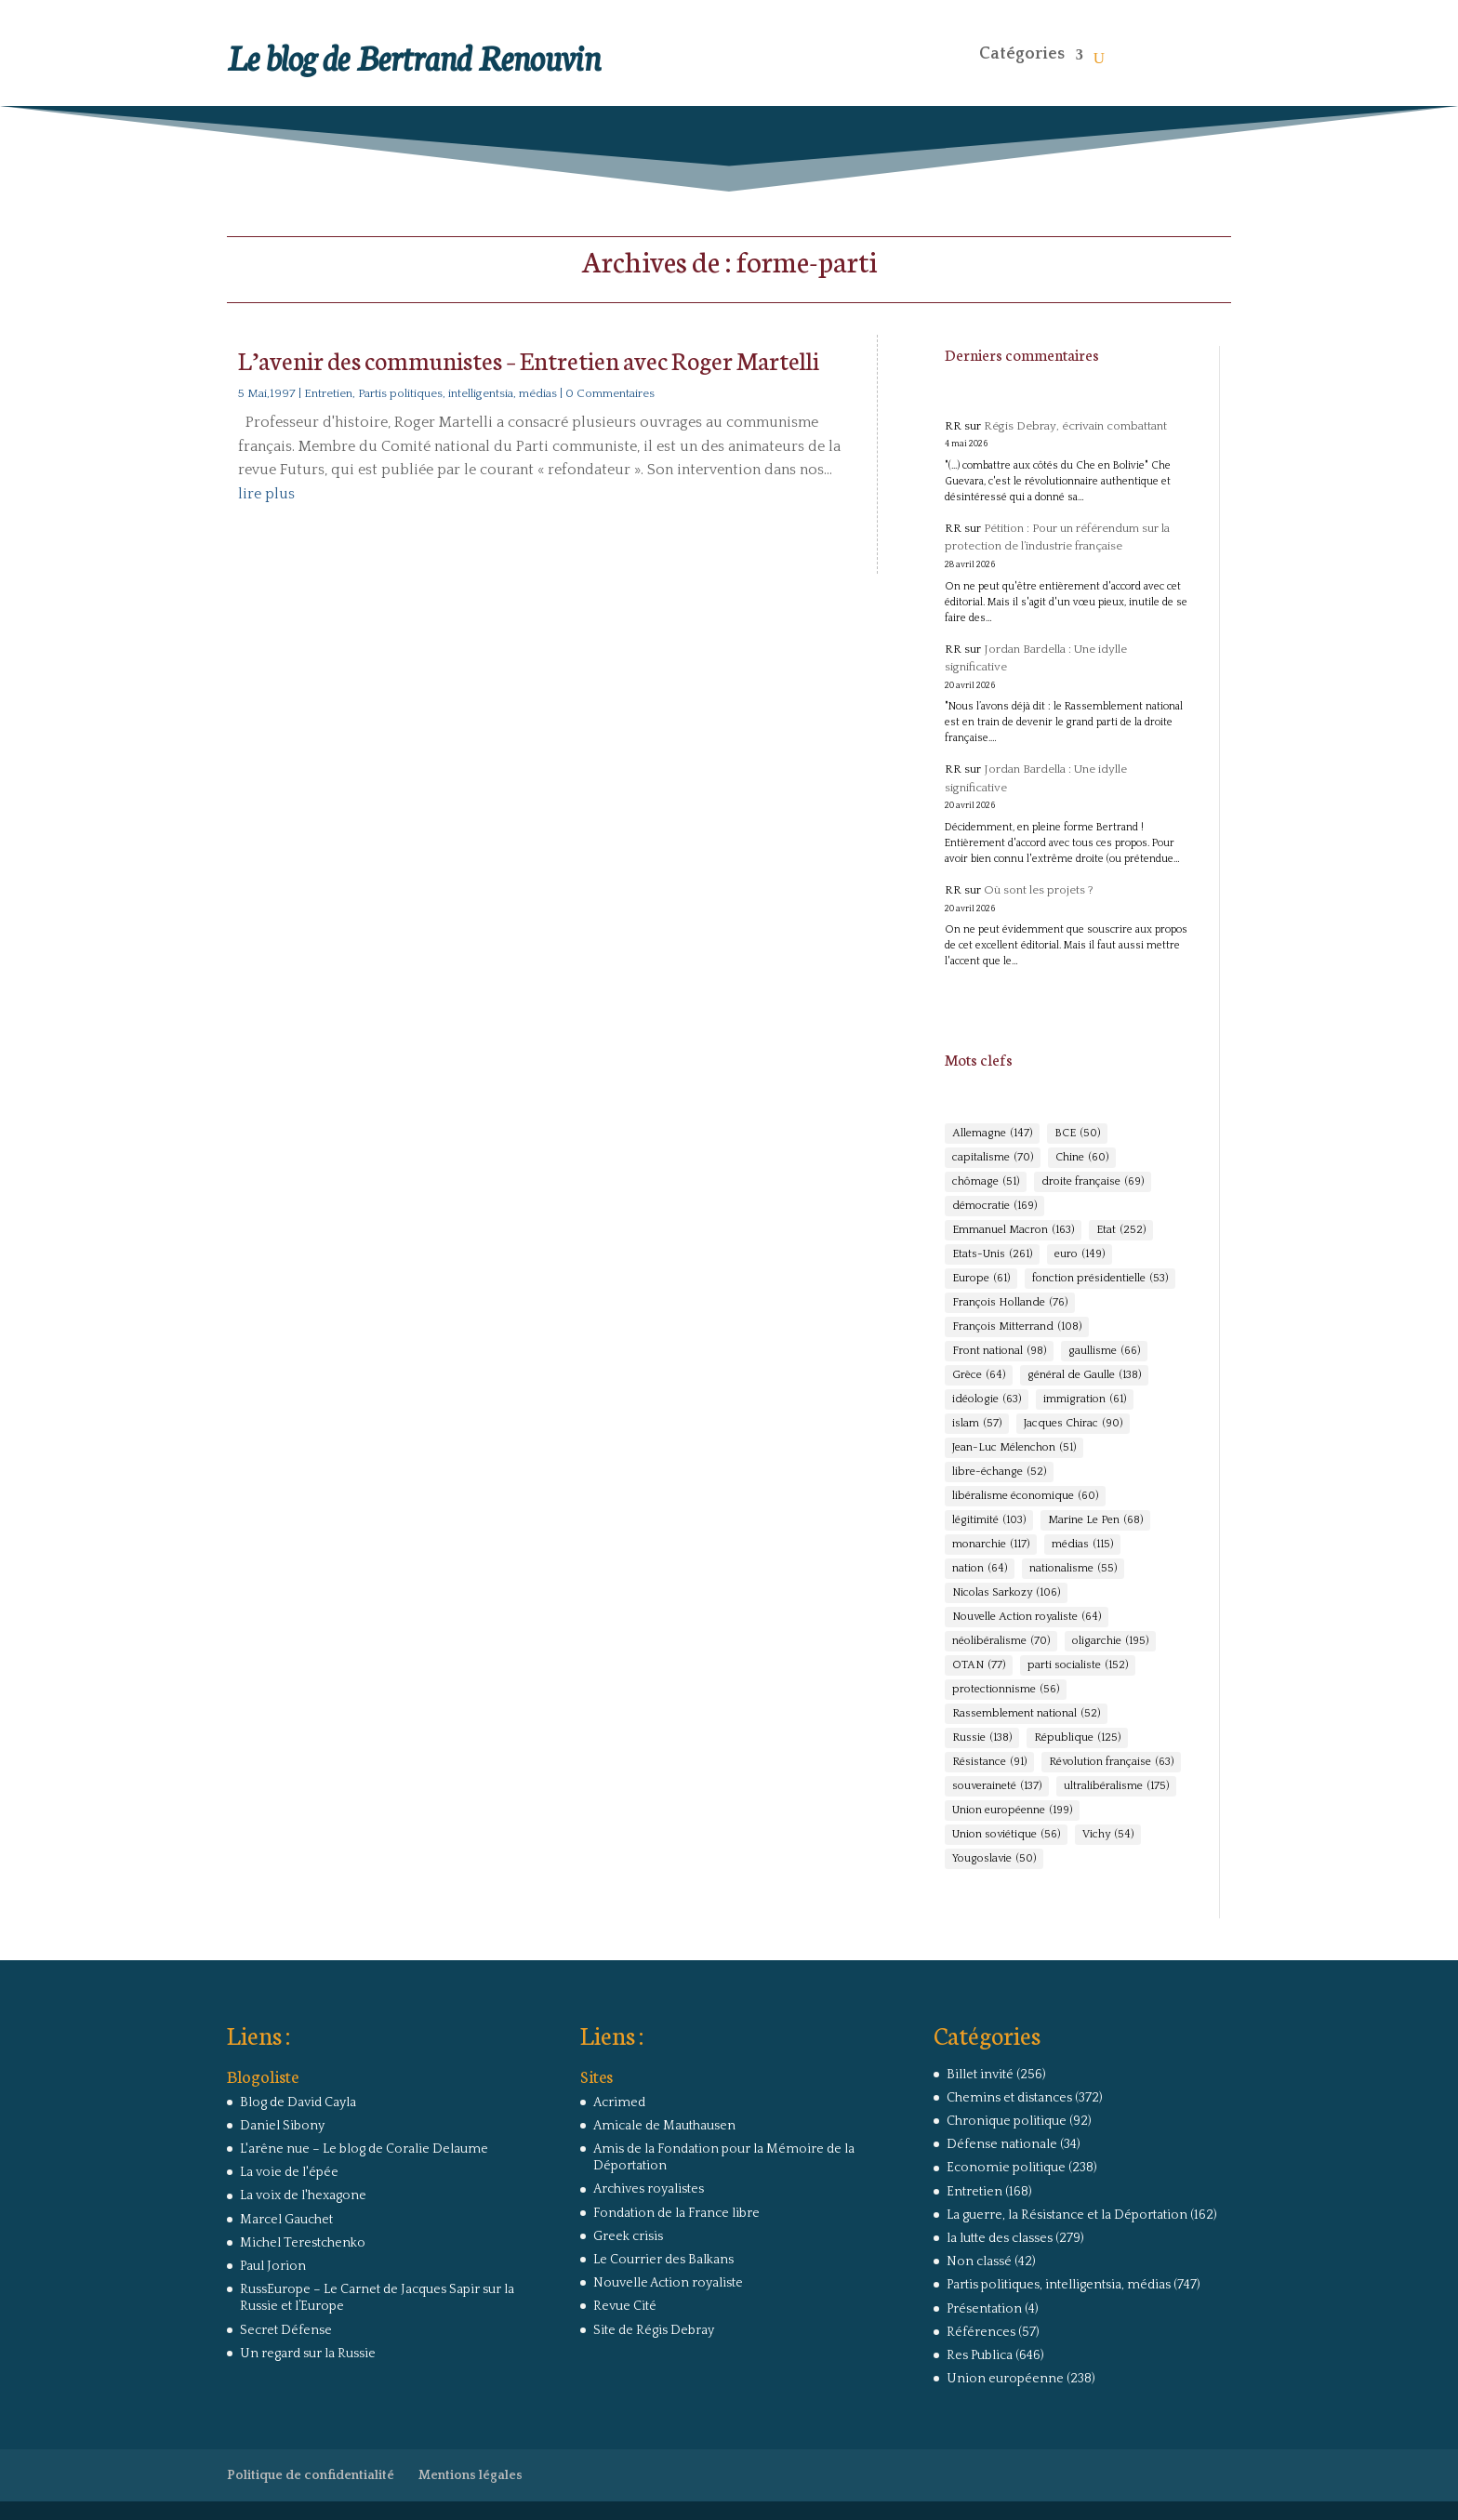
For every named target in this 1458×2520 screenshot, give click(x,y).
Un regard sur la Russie (308, 2353)
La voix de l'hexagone (303, 2195)
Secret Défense (286, 2330)
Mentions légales (470, 2475)
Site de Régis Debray (653, 2330)
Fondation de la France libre (676, 2213)
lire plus (266, 493)
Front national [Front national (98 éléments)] (999, 1351)
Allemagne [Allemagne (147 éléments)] (992, 1133)
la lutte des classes (1000, 2238)
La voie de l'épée (289, 2172)
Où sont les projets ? (1039, 889)
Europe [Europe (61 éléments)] (981, 1278)
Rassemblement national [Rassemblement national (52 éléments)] (1026, 1713)
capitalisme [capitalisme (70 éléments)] (992, 1157)
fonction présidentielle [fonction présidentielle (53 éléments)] (1100, 1278)
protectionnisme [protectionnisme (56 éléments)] (1005, 1689)
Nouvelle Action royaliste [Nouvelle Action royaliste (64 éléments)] (1026, 1617)
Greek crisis (628, 2236)
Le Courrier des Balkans (663, 2259)
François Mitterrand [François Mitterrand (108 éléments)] (1016, 1327)
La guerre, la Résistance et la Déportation (1067, 2215)
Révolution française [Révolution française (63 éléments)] (1111, 1762)
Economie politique (1006, 2167)
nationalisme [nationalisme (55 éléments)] (1073, 1568)
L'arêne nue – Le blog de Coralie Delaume (364, 2149)
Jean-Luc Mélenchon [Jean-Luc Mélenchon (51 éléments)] (1014, 1447)
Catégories (1022, 54)
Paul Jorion (273, 2266)
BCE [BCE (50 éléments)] (1077, 1133)
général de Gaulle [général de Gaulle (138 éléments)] (1084, 1375)
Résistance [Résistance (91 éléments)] (989, 1762)
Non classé (979, 2261)
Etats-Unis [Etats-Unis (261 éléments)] (992, 1254)
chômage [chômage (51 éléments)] (985, 1182)
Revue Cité (624, 2306)
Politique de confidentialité (310, 2475)
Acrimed (619, 2102)
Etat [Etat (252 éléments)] (1121, 1230)
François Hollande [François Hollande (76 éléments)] (1009, 1302)
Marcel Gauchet (286, 2219)
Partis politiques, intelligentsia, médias (457, 393)
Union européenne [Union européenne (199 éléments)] (1012, 1810)
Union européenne (1005, 2378)
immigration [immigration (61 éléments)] (1084, 1399)
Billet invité (980, 2074)
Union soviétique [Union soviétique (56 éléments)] (1006, 1834)
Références (981, 2332)
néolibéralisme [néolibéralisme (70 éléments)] (1001, 1641)
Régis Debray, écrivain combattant (1075, 425)
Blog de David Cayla (298, 2102)
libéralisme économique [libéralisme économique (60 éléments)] (1025, 1496)
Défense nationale (1002, 2144)
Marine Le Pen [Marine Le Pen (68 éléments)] (1095, 1520)
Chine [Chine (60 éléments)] (1081, 1157)
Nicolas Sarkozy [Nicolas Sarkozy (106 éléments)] (1006, 1593)
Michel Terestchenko (302, 2242)
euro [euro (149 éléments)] (1079, 1254)
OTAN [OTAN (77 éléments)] (978, 1665)
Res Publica (980, 2355)
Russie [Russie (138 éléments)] (982, 1738)
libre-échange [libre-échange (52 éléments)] (999, 1472)
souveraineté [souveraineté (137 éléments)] (996, 1786)
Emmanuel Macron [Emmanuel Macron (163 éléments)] (1013, 1230)
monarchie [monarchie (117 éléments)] (990, 1544)
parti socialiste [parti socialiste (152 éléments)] (1077, 1665)
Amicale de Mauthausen (664, 2125)
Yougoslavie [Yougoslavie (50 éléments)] (994, 1858)
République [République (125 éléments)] (1077, 1738)
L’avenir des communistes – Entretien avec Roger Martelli (528, 359)
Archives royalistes (648, 2189)
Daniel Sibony (282, 2125)
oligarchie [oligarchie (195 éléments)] (1110, 1641)
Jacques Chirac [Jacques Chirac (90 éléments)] (1073, 1423)
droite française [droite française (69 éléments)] (1092, 1182)
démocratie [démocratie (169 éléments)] (994, 1206)
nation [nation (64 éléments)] (979, 1568)
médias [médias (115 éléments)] (1082, 1544)
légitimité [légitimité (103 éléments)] (989, 1520)
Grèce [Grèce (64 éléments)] (978, 1375)
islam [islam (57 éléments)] (976, 1423)
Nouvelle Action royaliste (668, 2282)
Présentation (984, 2308)
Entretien (328, 393)
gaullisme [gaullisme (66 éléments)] (1104, 1351)
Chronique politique (1007, 2121)
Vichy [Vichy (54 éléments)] (1107, 1834)
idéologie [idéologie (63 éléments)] (986, 1399)
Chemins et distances (1009, 2097)
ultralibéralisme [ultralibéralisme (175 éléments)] (1116, 1786)
